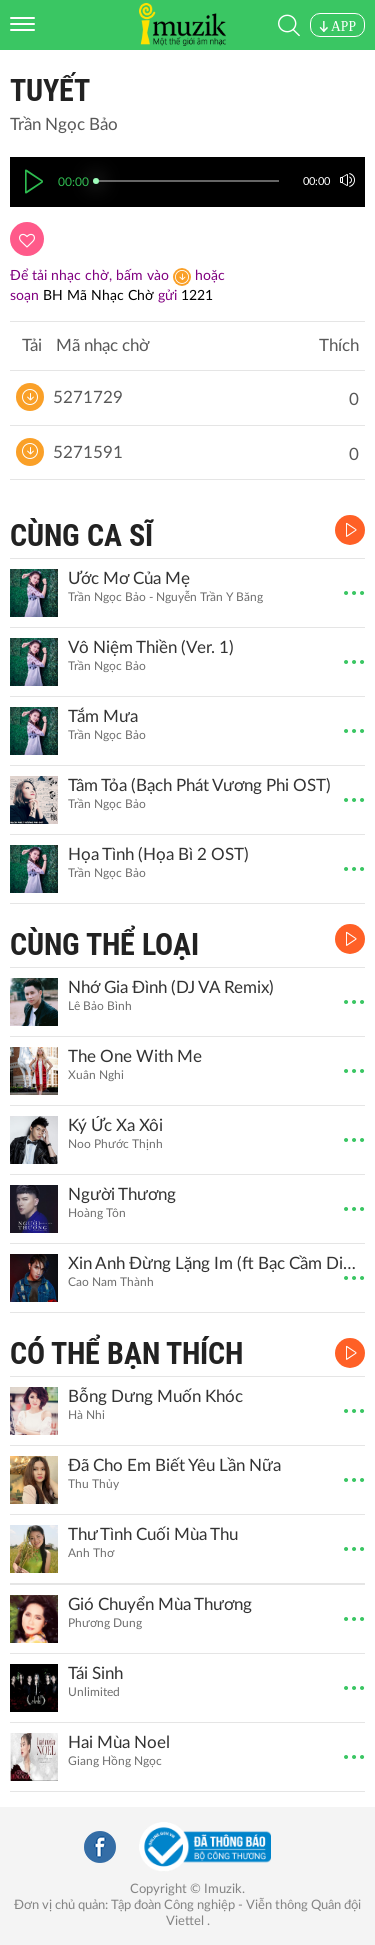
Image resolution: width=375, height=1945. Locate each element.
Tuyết (50, 90)
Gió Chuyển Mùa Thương (160, 1604)
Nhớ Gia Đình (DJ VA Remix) (171, 987)
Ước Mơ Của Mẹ (129, 578)
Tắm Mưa (103, 716)
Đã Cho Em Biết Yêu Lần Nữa (174, 1465)
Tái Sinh (95, 1673)
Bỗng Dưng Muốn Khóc (155, 1396)
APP (337, 26)
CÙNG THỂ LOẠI (104, 944)
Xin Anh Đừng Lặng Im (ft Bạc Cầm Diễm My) (214, 1263)
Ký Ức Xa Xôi (115, 1125)
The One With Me (135, 1056)
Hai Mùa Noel (119, 1742)
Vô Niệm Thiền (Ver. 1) (151, 647)
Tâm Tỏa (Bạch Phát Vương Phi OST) (199, 785)
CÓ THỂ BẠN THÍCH (126, 1353)
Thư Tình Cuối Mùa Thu (153, 1534)
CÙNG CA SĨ (81, 535)
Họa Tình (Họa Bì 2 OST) (158, 854)
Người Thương (122, 1194)
